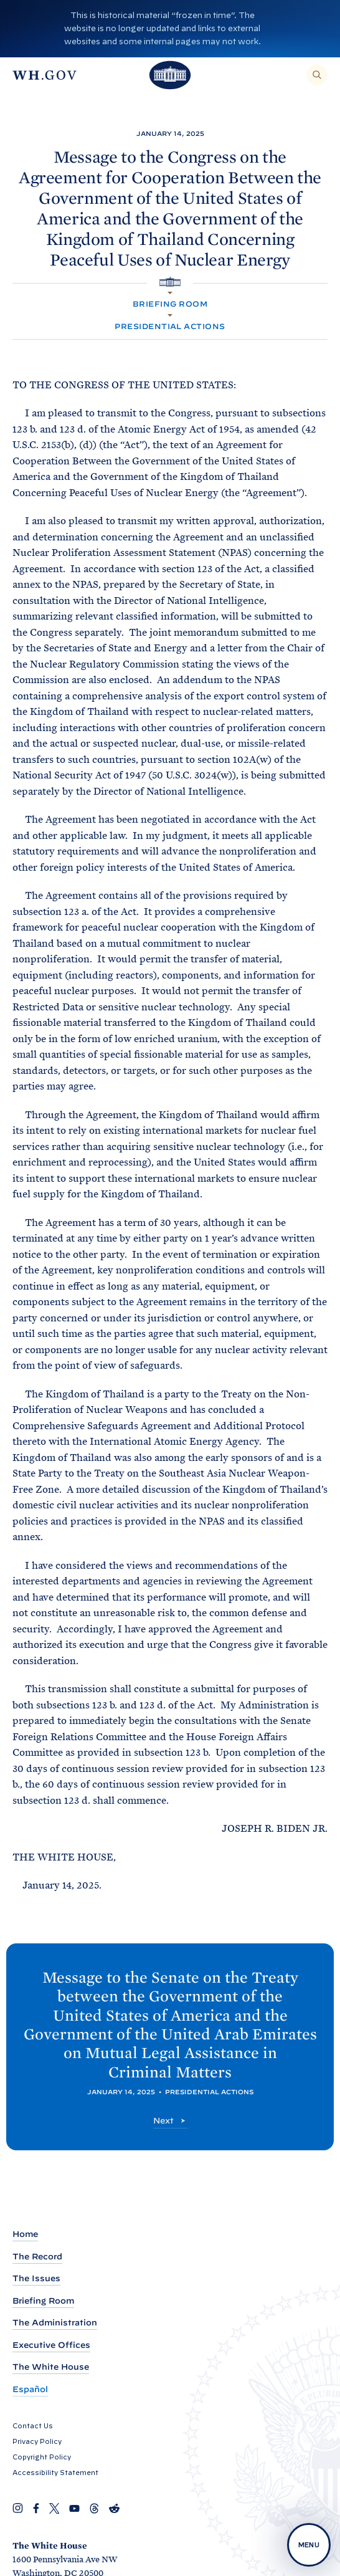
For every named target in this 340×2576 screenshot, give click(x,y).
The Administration (54, 2322)
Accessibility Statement (55, 2472)
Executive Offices (51, 2345)
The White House (50, 2367)
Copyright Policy (41, 2457)
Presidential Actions (170, 326)
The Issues (36, 2278)
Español (30, 2389)
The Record (37, 2256)
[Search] (317, 74)
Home (25, 2234)
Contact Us (32, 2426)
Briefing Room (170, 304)
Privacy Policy (37, 2441)
